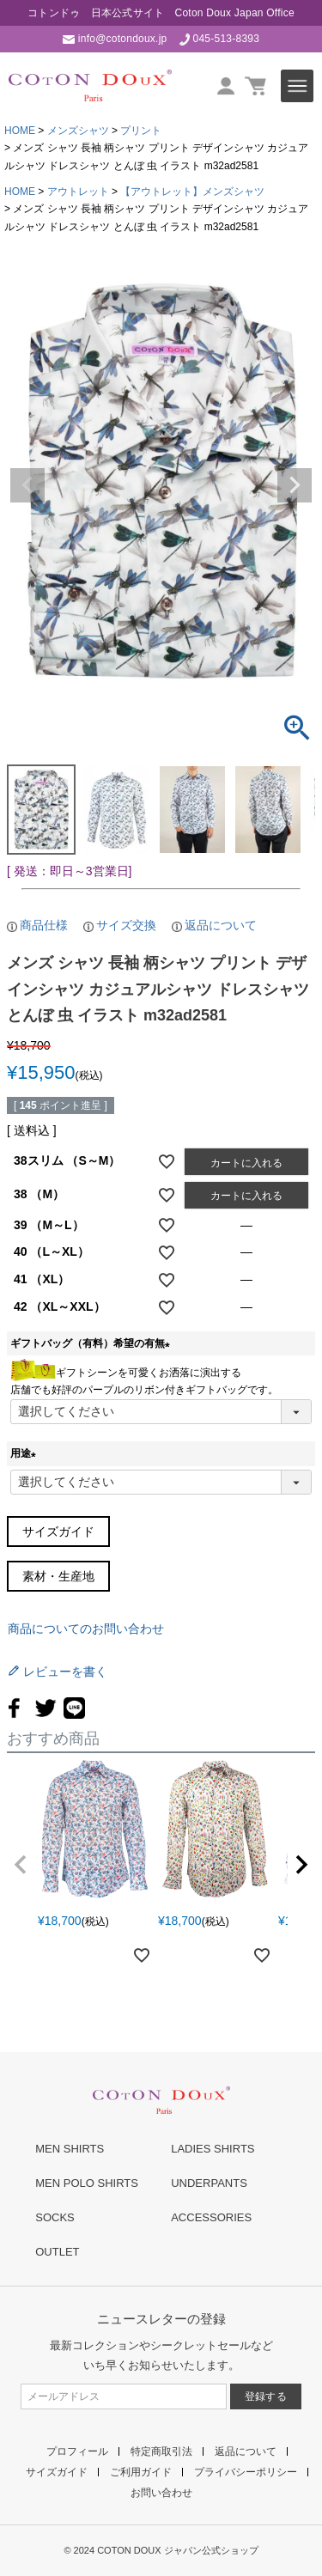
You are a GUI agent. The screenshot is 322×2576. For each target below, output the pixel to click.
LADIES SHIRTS (212, 2148)
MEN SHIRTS (69, 2148)
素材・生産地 (58, 1576)
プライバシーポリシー (245, 2472)
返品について (221, 925)
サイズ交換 (126, 925)
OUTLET (57, 2251)
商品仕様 (44, 925)
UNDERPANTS (209, 2183)
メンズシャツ (78, 131)
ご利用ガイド (141, 2472)
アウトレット (78, 192)
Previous (27, 485)
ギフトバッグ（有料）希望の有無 (92, 1343)
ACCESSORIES (211, 2217)
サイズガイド (58, 1531)
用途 (25, 1453)
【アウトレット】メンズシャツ (192, 192)
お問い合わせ (161, 2493)
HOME (19, 131)
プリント (140, 131)
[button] (20, 1865)
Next (294, 485)
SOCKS (55, 2217)
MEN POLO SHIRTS (86, 2183)
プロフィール (77, 2451)
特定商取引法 (161, 2451)
